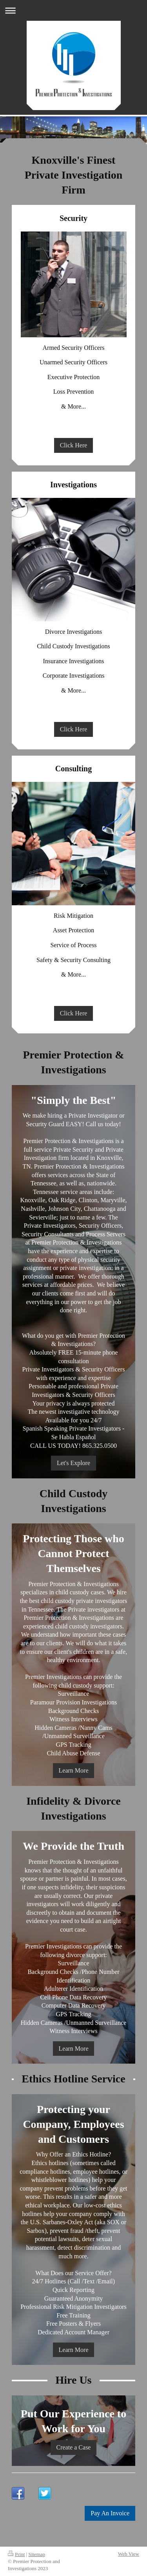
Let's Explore (73, 1463)
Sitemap (36, 2554)
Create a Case (73, 2447)
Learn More (74, 1770)
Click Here (73, 445)
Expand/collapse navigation (73, 10)
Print (16, 2554)
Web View (128, 2554)
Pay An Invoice (110, 2513)
